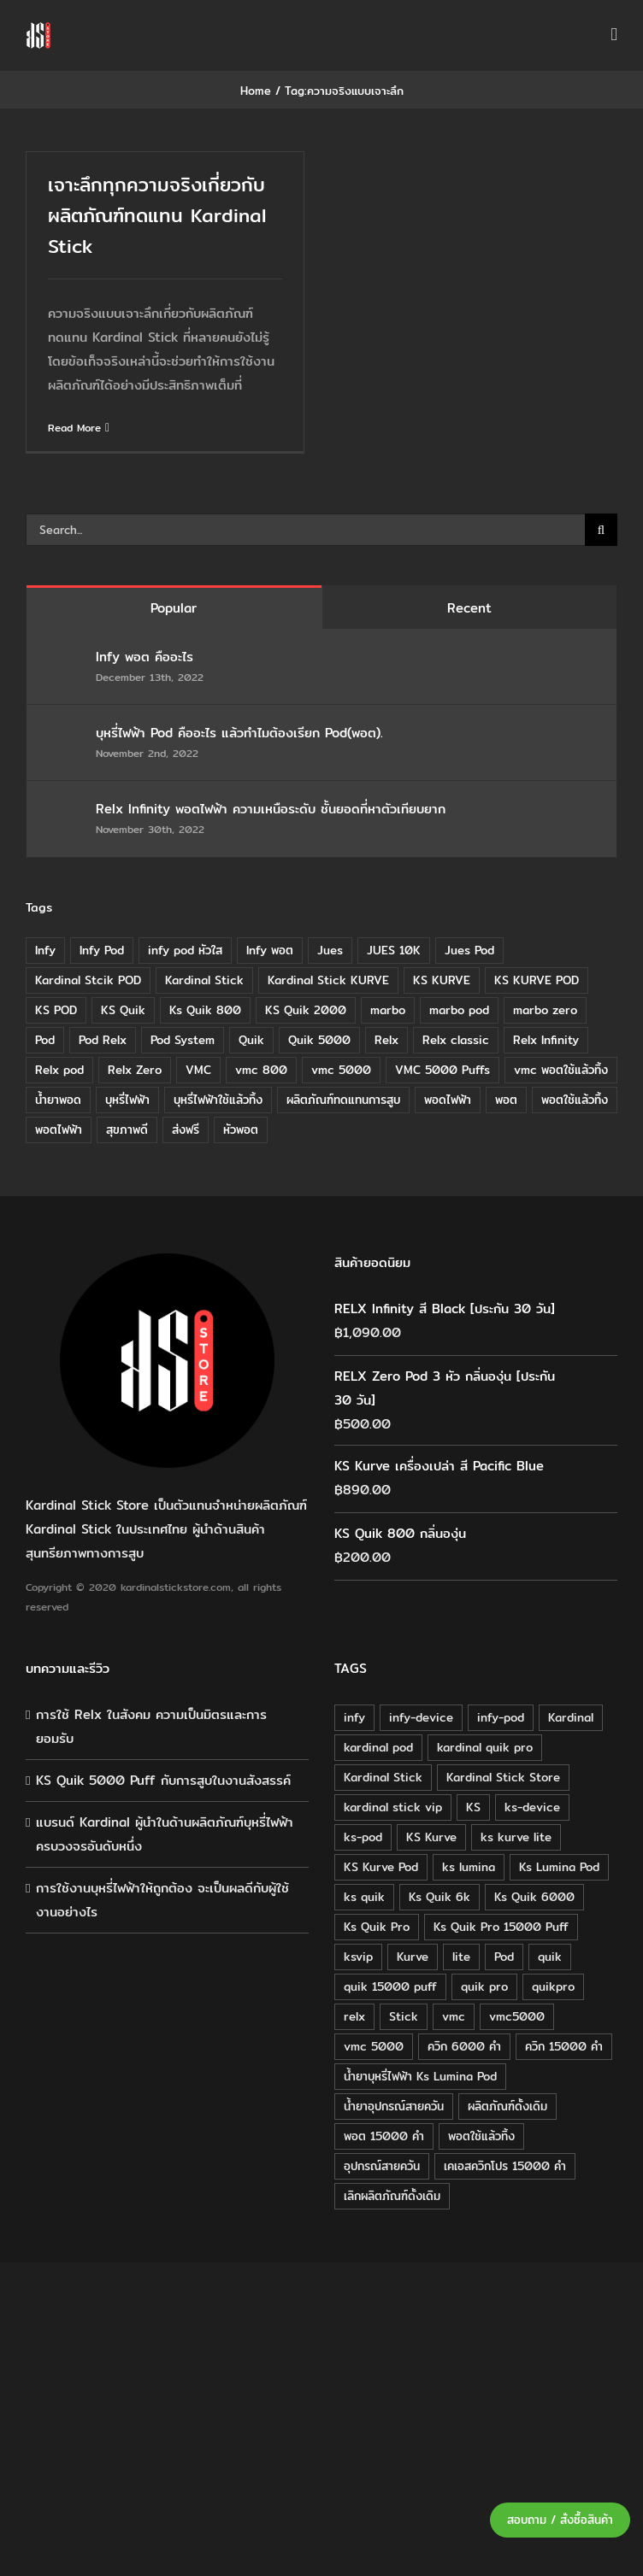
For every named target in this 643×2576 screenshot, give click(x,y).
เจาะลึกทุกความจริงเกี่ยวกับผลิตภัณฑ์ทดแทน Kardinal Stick (157, 215)
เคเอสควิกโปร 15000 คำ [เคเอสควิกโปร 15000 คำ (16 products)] (505, 2165)
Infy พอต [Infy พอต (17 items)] (269, 950)
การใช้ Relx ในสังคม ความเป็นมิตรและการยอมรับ (151, 1726)
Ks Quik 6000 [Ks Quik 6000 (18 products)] (534, 1896)
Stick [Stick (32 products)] (403, 2016)
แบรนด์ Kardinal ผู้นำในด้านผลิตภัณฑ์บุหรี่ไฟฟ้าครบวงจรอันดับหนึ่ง (164, 1834)
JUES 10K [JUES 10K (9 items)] (394, 950)
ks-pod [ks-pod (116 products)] (363, 1837)
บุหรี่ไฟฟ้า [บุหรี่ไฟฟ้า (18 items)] (127, 1099)
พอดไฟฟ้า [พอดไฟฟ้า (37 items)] (447, 1099)
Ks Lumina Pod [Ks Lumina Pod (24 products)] (559, 1866)
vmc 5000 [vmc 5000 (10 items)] (341, 1069)
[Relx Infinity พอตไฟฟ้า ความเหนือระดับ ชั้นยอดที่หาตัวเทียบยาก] (62, 810)
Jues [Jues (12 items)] (330, 950)
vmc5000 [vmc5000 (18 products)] (517, 2016)
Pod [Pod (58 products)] (504, 1956)
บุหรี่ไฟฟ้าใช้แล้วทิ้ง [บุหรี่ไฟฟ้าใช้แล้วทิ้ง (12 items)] (218, 1099)
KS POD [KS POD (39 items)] (56, 1009)
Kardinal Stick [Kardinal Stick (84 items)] (204, 980)
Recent (469, 608)
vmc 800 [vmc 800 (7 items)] (261, 1069)
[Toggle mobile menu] (614, 35)
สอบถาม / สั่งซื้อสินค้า (560, 2520)
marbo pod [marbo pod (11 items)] (459, 1009)
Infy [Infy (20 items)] (45, 950)
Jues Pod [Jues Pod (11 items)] (469, 950)
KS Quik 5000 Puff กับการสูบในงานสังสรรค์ (163, 1780)
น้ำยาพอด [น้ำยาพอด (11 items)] (58, 1099)
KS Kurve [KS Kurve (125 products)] (431, 1837)
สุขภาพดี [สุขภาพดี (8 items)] (127, 1129)
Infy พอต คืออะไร (147, 656)
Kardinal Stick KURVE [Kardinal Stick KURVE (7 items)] (328, 980)
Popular (173, 608)
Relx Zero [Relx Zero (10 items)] (135, 1069)
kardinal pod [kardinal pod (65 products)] (378, 1747)
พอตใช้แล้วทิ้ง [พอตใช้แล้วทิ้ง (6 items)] (574, 1099)
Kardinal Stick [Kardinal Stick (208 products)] (383, 1777)
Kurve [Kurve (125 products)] (412, 1956)
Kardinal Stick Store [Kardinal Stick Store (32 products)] (503, 1777)
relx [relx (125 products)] (354, 2016)
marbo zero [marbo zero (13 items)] (545, 1009)
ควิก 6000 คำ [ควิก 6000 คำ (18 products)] (464, 2046)
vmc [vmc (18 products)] (453, 2016)
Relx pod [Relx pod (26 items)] (59, 1069)
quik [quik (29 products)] (550, 1956)
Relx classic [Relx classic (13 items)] (455, 1039)
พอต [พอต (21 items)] (506, 1099)
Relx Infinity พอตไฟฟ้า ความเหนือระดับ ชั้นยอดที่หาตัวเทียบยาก (270, 809)
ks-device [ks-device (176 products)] (532, 1807)
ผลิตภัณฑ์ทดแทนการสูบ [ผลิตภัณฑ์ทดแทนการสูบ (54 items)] (343, 1099)
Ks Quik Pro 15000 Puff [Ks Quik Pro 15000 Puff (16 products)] (501, 1926)
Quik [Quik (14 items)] (251, 1039)
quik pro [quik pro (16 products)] (484, 1986)
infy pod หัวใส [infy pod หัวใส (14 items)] (185, 950)
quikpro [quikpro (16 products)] (553, 1986)
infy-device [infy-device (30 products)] (421, 1717)
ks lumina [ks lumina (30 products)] (468, 1866)
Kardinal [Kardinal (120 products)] (570, 1717)
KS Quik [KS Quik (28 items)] (123, 1009)
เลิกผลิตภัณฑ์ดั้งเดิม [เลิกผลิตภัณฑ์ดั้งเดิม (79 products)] (392, 2195)
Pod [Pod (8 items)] (45, 1039)
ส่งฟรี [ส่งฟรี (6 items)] (185, 1129)
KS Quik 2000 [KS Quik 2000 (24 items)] (305, 1009)
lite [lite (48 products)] (461, 1956)
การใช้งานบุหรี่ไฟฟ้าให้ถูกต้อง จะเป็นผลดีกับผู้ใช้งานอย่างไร (162, 1900)
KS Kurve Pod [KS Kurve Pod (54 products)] (381, 1866)
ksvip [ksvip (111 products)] (358, 1956)
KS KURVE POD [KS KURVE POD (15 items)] (536, 980)
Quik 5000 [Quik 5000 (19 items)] (319, 1039)
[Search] (601, 529)
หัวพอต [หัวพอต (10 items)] (240, 1129)
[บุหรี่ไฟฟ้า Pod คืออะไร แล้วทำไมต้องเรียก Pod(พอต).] (62, 734)
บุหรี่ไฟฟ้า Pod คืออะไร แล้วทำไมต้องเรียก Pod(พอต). (239, 732)
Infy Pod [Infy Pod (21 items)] (102, 950)
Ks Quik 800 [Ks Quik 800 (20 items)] (205, 1009)
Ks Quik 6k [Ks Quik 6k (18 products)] (439, 1896)
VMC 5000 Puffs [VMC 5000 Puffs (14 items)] (442, 1069)
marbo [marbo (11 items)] (387, 1009)
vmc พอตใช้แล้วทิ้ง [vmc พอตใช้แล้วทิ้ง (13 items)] (561, 1069)
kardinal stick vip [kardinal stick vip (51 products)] (393, 1807)
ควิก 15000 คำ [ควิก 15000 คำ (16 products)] (564, 2046)
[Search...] (305, 529)
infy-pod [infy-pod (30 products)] (500, 1717)
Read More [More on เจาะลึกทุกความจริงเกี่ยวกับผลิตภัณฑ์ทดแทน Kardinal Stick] (74, 428)
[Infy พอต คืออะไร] (62, 658)
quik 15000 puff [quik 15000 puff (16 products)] (390, 1986)
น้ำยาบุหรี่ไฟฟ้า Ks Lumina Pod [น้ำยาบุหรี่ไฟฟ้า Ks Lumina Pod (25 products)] (420, 2076)
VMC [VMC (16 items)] (198, 1069)
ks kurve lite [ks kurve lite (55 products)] (516, 1837)
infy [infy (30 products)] (354, 1717)
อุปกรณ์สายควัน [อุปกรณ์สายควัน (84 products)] (382, 2165)
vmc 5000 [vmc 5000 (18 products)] (374, 2046)
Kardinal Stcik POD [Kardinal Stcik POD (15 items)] (88, 980)
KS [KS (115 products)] (473, 1807)
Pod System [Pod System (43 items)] (182, 1039)
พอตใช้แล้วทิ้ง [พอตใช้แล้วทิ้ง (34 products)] (481, 2136)
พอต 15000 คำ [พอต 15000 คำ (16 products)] (384, 2136)
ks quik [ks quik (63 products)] (364, 1896)
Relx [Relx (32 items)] (386, 1039)
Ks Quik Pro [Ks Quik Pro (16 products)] (377, 1926)
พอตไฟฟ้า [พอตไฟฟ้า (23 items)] (58, 1129)
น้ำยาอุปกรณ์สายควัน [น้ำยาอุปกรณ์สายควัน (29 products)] (394, 2106)
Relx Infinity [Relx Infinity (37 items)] (546, 1039)
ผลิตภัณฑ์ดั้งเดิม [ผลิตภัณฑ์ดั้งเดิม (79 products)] (507, 2106)
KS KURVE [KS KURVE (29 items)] (441, 980)
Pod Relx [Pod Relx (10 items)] (103, 1039)
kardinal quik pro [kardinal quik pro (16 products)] (485, 1747)
